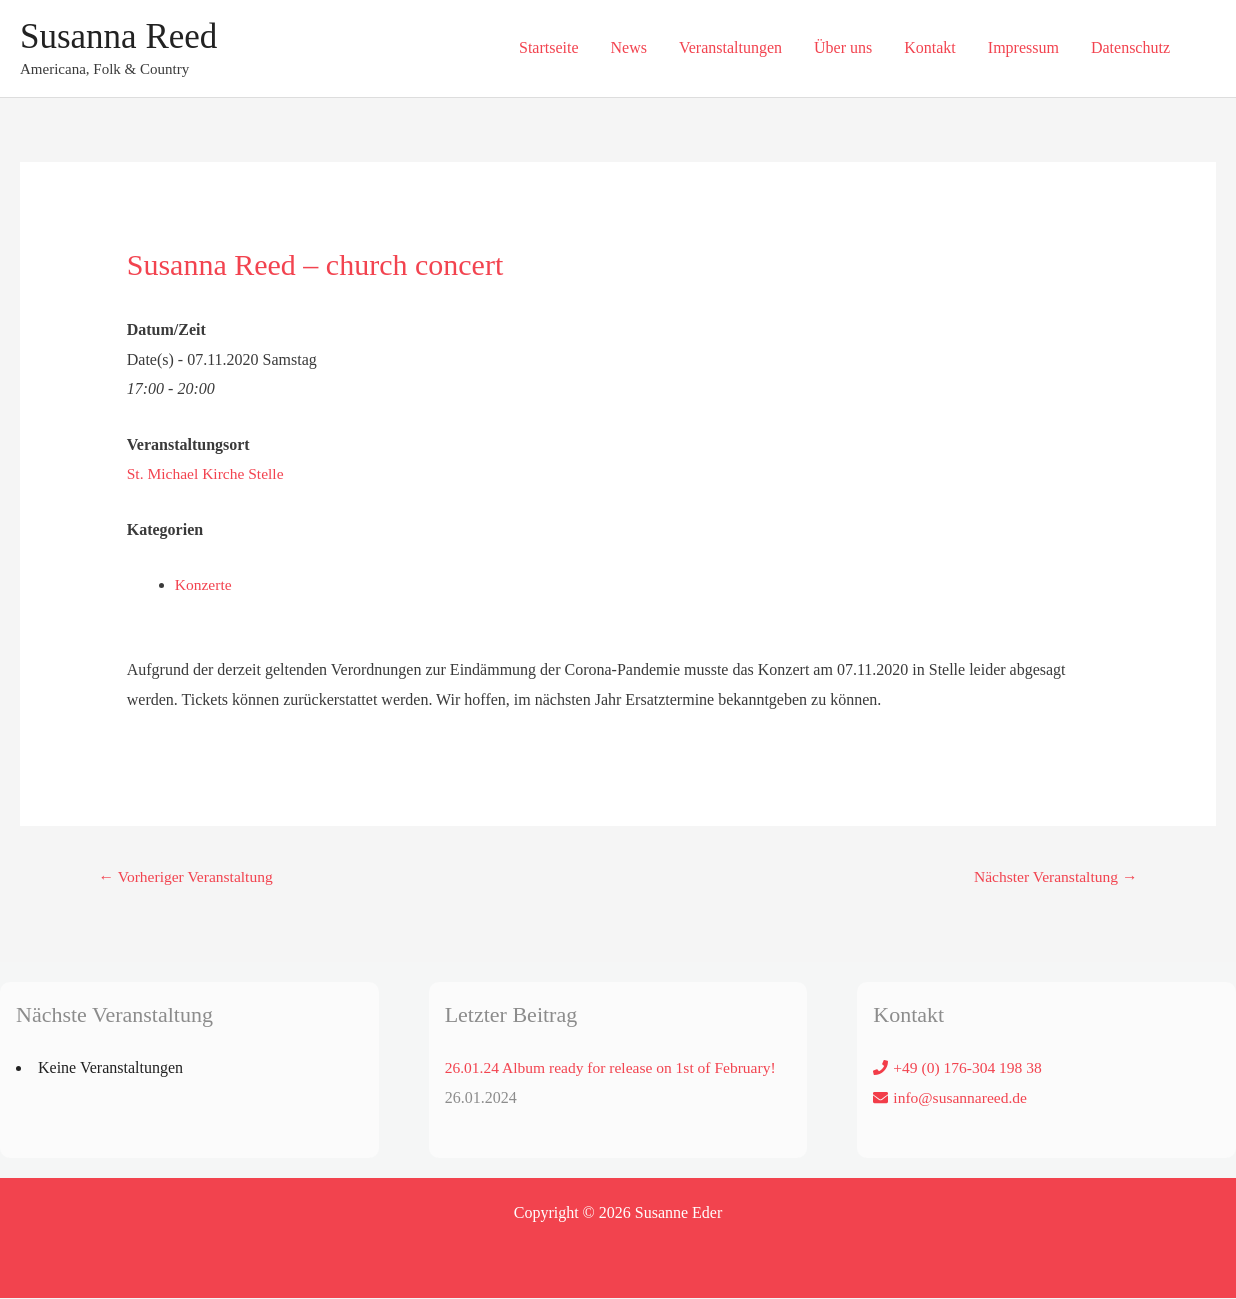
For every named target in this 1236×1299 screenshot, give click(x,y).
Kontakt (930, 47)
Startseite (549, 47)
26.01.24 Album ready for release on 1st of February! (615, 1068)
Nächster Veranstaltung (1052, 875)
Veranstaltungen (730, 47)
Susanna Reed (118, 36)
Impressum (1023, 47)
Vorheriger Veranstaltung (189, 875)
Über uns (843, 47)
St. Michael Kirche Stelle (208, 473)
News (629, 47)
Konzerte (204, 584)
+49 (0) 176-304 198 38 (969, 1068)
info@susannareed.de (962, 1097)
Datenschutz (1130, 47)
